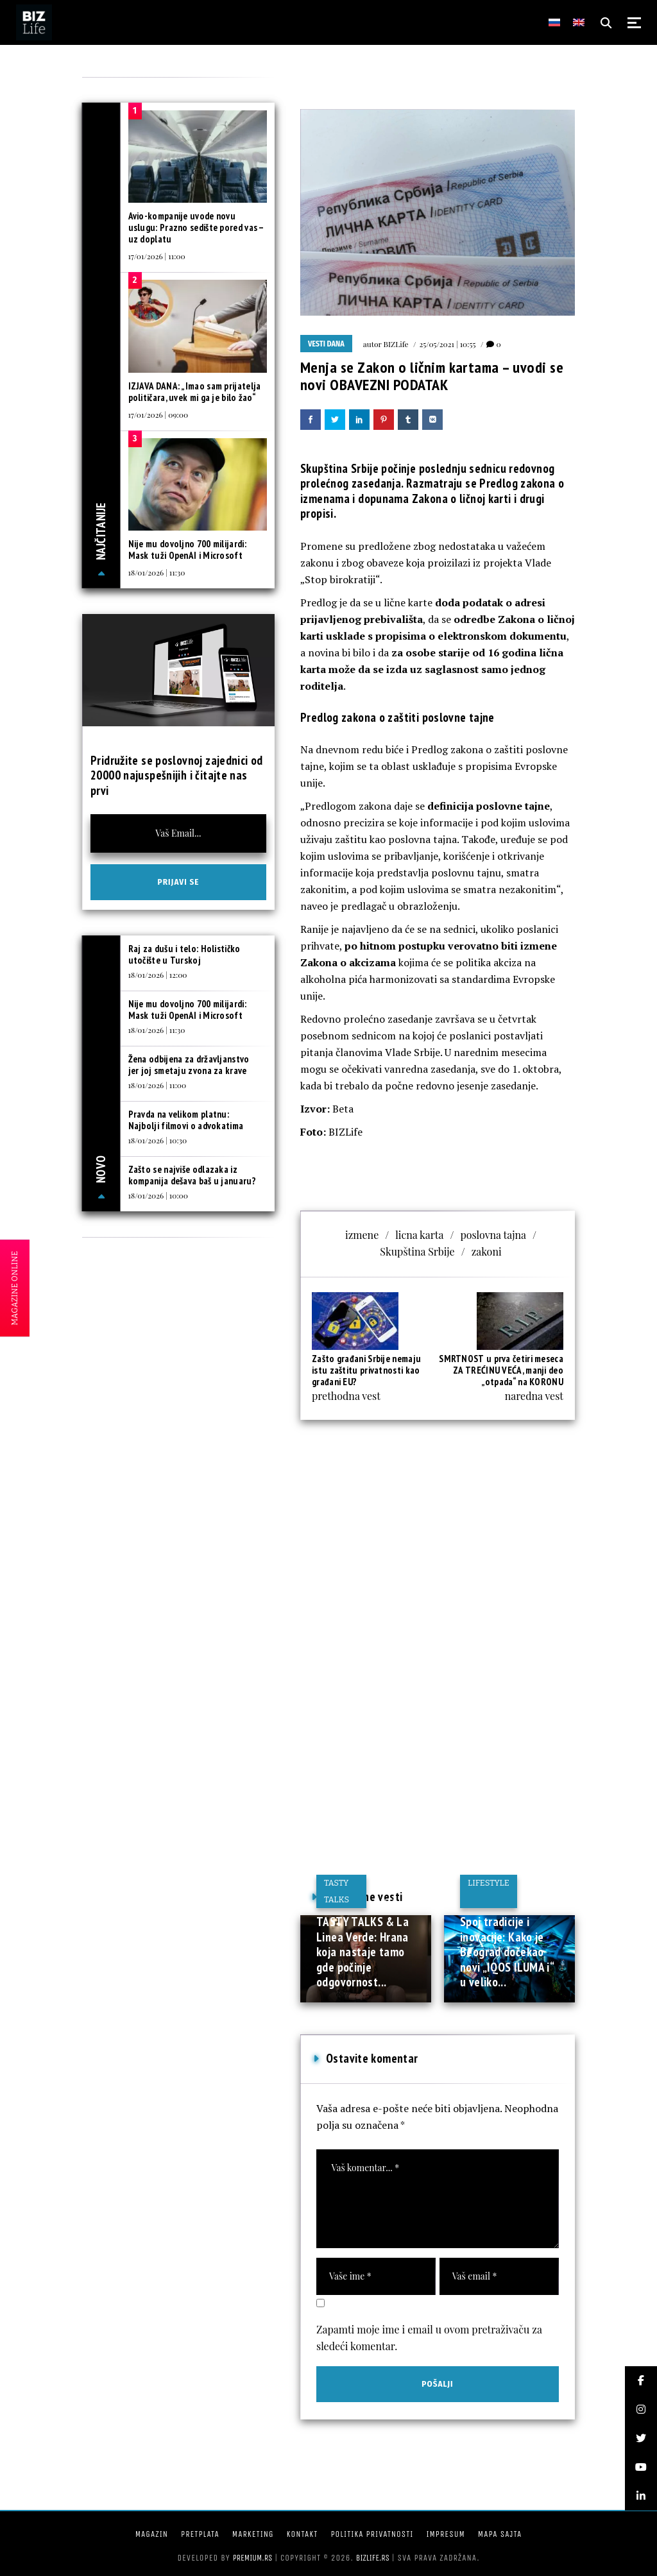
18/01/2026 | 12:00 (157, 974)
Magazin (151, 2534)
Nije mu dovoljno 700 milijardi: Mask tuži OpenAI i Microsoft (187, 549)
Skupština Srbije (417, 1251)
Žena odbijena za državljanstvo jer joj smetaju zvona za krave (189, 1065)
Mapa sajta (500, 2534)
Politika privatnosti (371, 2534)
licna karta (419, 1234)
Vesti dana (326, 343)
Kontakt (302, 2534)
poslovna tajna (493, 1234)
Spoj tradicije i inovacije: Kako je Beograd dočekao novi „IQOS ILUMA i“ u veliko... (507, 1952)
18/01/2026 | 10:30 (157, 1140)
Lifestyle (488, 1883)
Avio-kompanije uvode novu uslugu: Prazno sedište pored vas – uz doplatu (196, 227)
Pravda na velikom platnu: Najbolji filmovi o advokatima (186, 1120)
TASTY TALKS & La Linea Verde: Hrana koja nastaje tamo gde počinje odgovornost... (362, 1952)
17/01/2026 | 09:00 (158, 414)
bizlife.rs (372, 2558)
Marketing (253, 2534)
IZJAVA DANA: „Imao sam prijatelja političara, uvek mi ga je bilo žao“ (194, 392)
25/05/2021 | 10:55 (448, 344)
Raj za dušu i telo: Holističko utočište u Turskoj (184, 954)
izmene (362, 1234)
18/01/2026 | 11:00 (157, 1085)
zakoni (487, 1251)
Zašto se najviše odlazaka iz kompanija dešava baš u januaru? (192, 1175)
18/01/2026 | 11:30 (156, 572)
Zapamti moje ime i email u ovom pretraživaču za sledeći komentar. (429, 2338)
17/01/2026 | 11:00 (156, 256)
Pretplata (200, 2534)
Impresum (445, 2534)
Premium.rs (253, 2558)
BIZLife (396, 344)
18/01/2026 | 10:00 (158, 1195)
